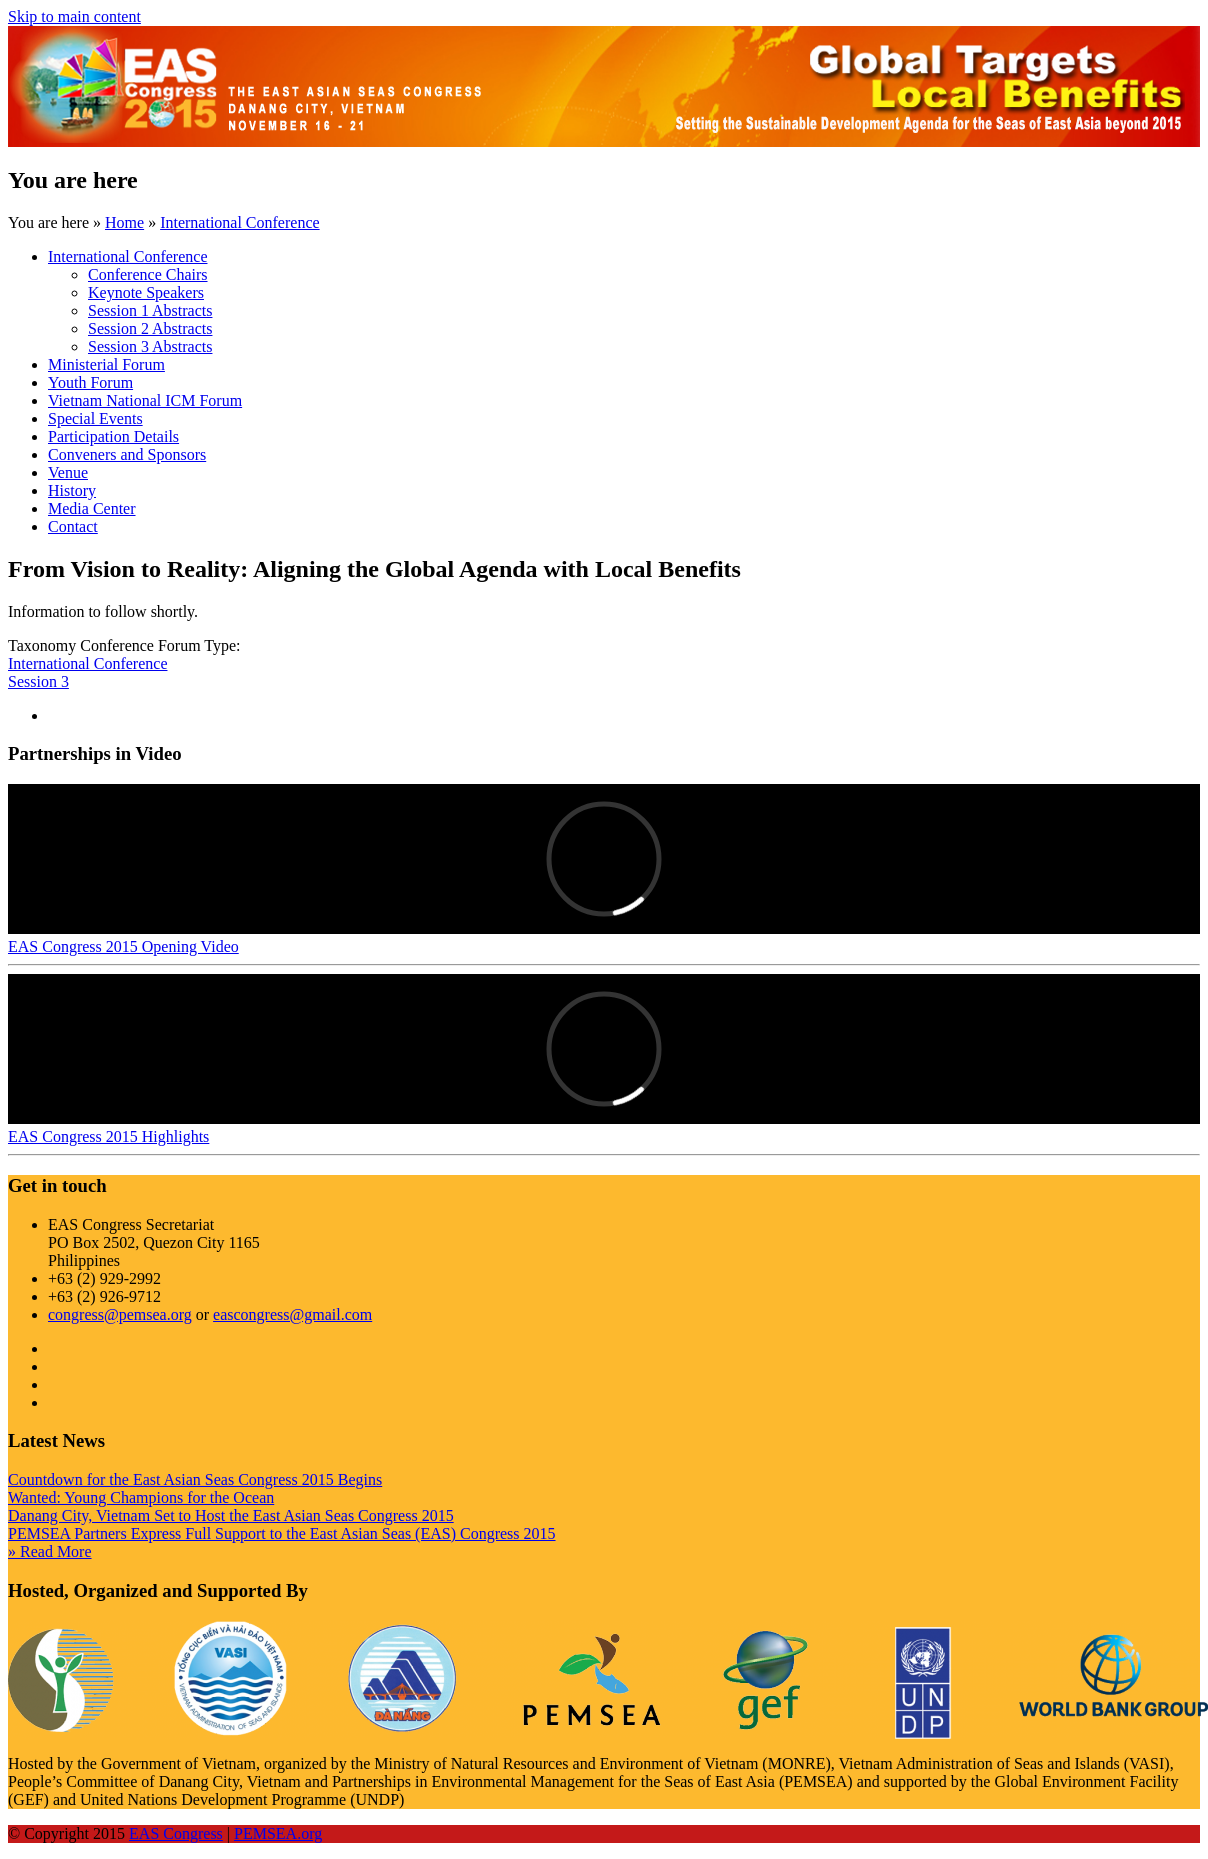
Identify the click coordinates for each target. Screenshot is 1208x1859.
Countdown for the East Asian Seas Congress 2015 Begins (195, 1479)
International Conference (239, 222)
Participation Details (113, 436)
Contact (73, 526)
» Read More (50, 1551)
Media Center (92, 508)
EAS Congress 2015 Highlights (108, 1136)
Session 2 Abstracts (150, 328)
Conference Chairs (148, 274)
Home (124, 222)
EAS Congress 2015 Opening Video (123, 946)
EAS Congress (176, 1833)
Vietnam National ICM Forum (145, 400)
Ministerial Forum (106, 364)
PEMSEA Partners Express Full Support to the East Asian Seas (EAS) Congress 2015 (282, 1533)
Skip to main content (74, 16)
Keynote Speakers (146, 292)
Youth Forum (90, 382)
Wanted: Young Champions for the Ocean (141, 1497)
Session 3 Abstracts (150, 346)
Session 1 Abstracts (150, 310)
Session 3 (38, 681)
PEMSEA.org (278, 1833)
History (72, 490)
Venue (68, 472)
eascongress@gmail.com (292, 1314)
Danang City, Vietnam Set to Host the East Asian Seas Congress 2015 (231, 1515)
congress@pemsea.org (120, 1314)
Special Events (95, 418)
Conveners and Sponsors (127, 454)
